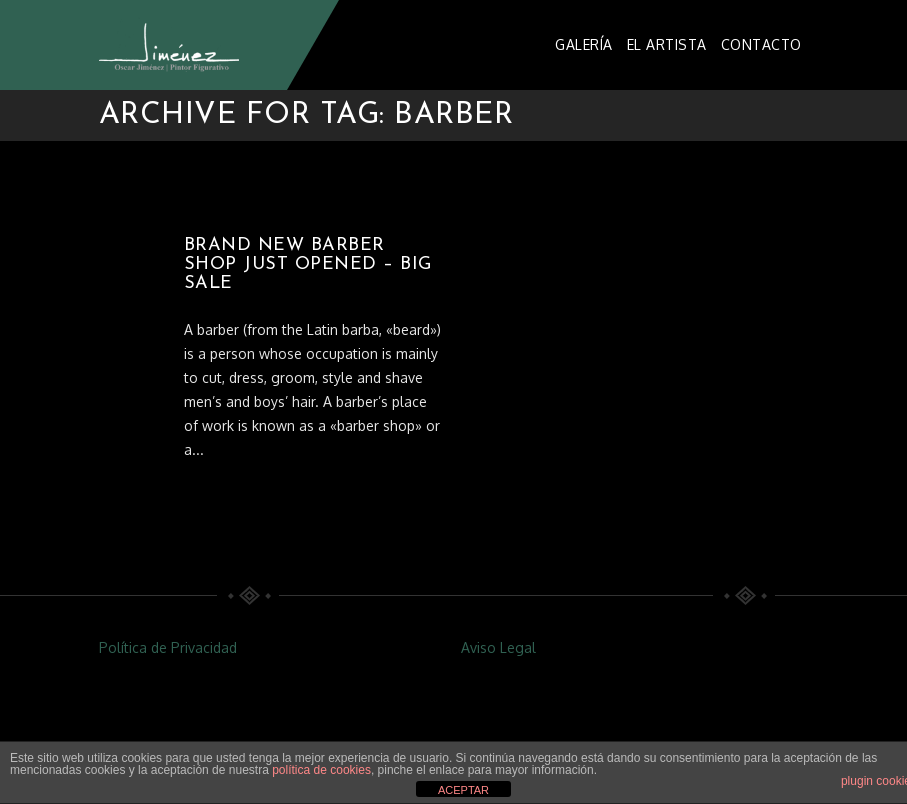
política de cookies (321, 770)
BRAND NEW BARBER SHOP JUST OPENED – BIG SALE (308, 264)
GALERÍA (584, 44)
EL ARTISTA (667, 44)
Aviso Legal (498, 647)
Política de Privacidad (168, 647)
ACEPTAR (463, 790)
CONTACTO (761, 44)
